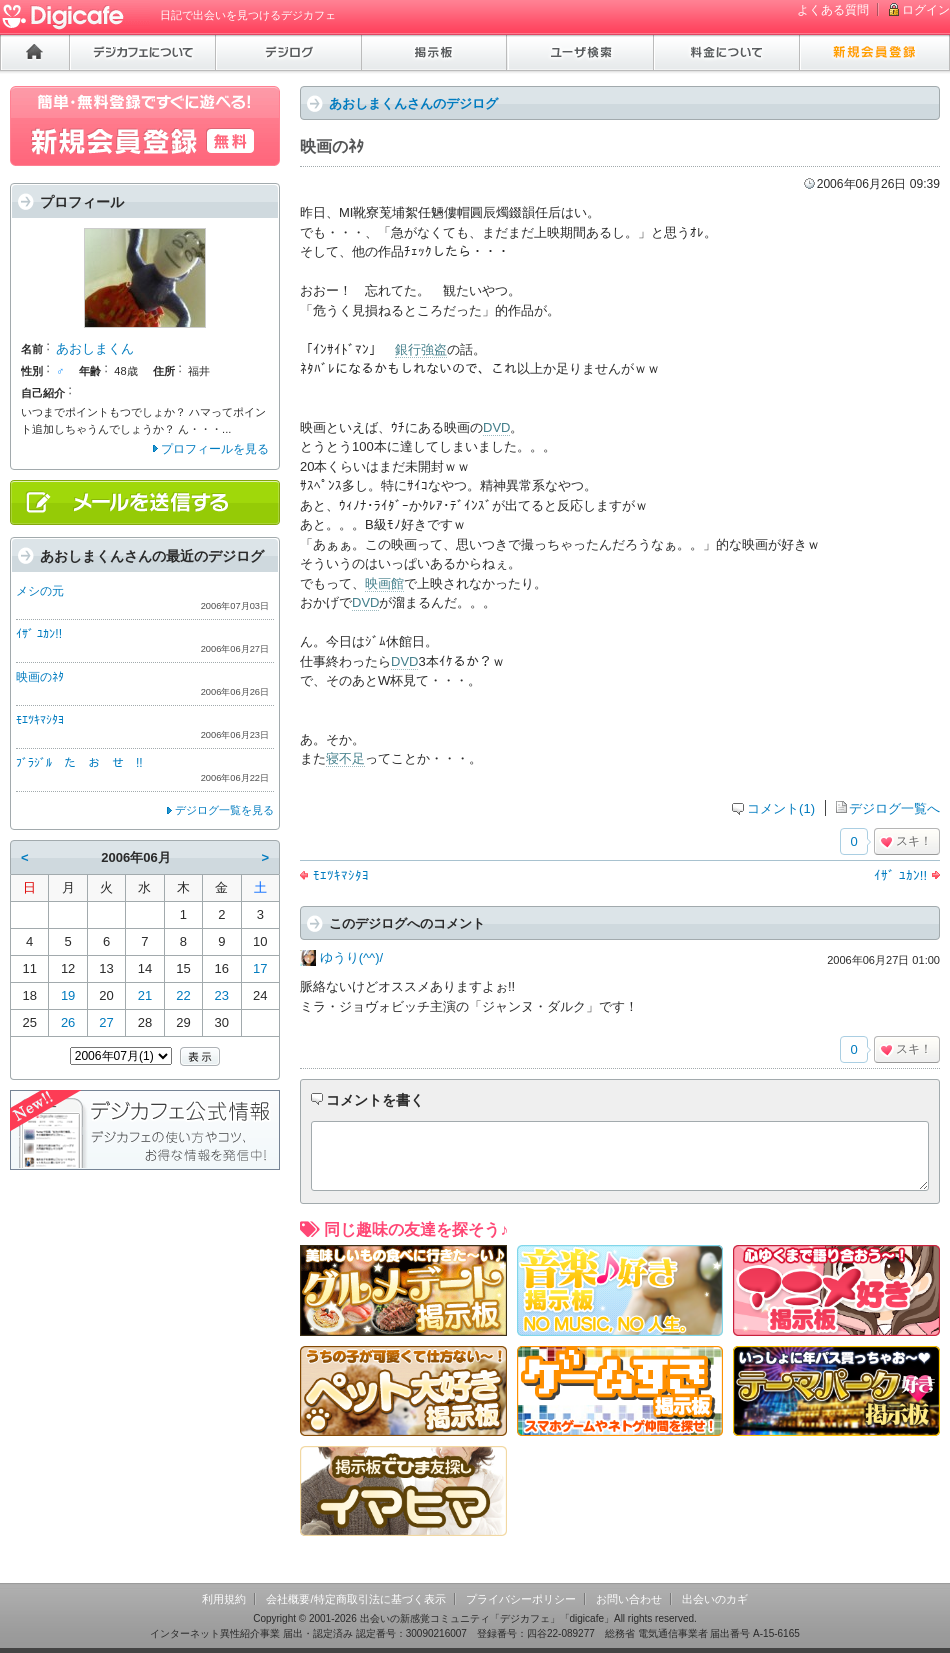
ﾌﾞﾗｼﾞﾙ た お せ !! (79, 763)
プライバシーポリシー (521, 1599)
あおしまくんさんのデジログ (413, 103)
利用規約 (224, 1599)
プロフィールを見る (215, 449)
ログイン (926, 10)
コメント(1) (781, 808)
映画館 (384, 583)
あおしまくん (95, 348)
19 (68, 995)
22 (183, 995)
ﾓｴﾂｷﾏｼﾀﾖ (341, 875)
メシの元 (40, 591)
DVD (496, 427)
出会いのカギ (715, 1599)
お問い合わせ (629, 1599)
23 (222, 995)
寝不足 (345, 758)
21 (145, 995)
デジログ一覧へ (894, 808)
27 (106, 1022)
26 (68, 1022)
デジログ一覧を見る (224, 810)
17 (260, 968)
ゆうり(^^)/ (351, 957)
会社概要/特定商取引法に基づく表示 (355, 1599)
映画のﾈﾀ (40, 677)
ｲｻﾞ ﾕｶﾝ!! (900, 875)
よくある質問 (833, 10)
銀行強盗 (421, 349)
